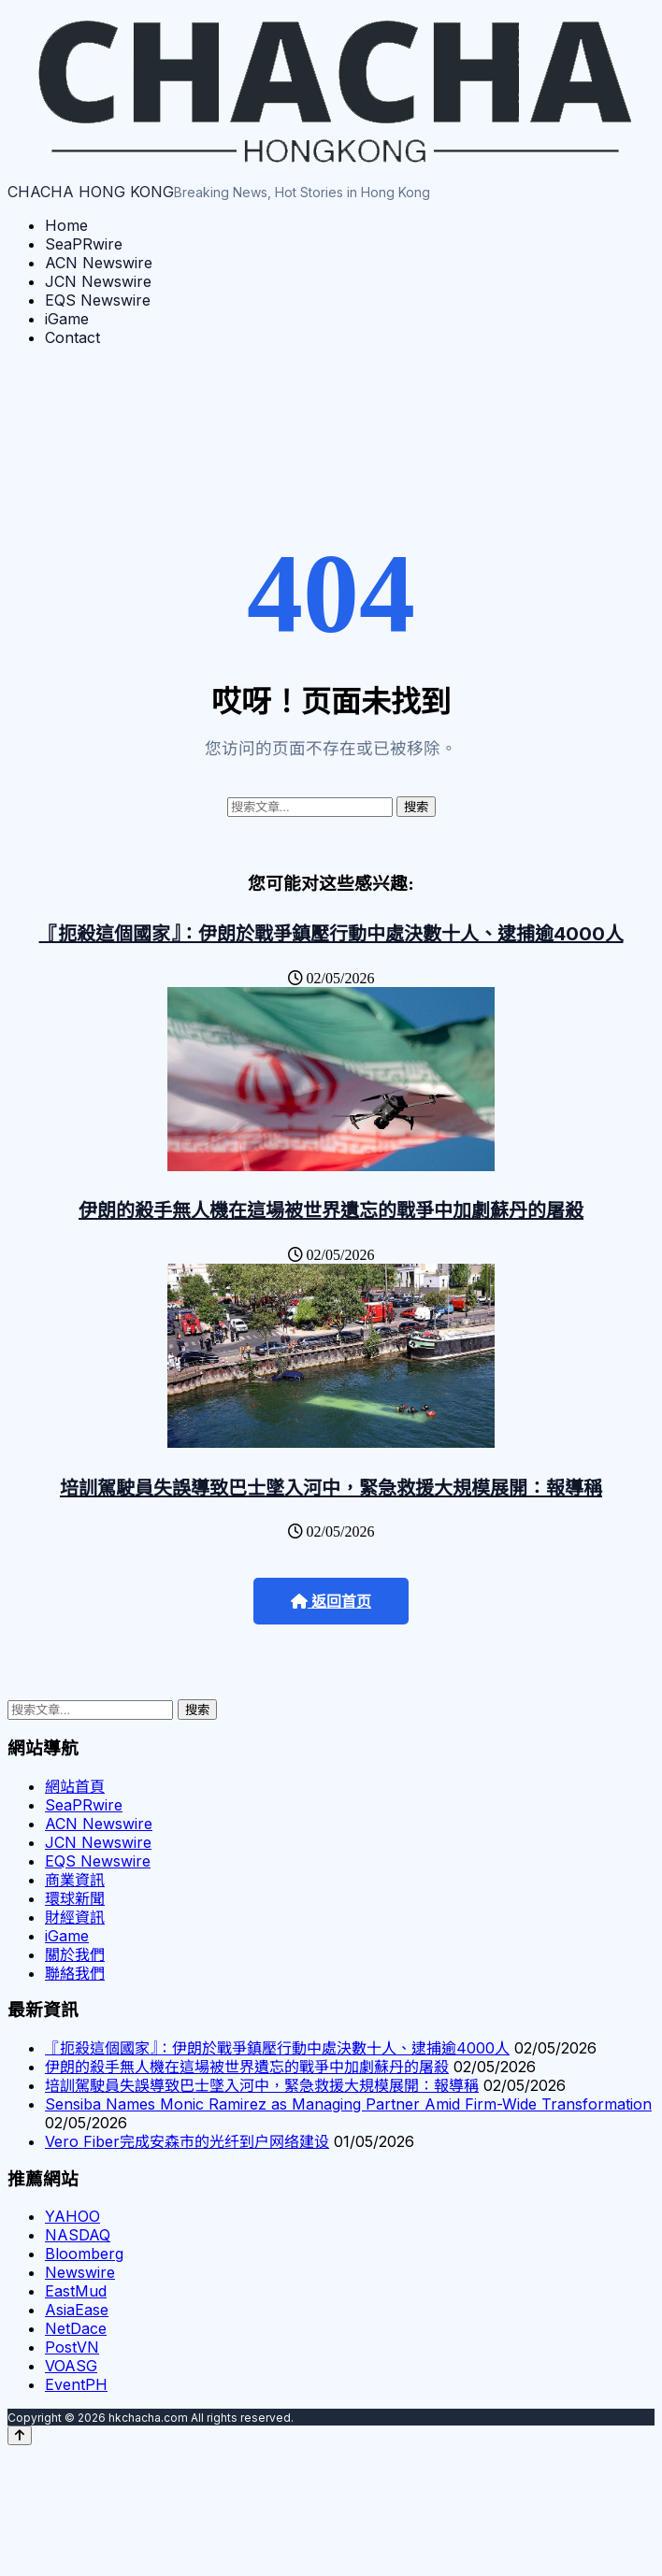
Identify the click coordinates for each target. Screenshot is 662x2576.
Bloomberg (84, 2253)
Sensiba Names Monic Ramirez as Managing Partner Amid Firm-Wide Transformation (348, 2104)
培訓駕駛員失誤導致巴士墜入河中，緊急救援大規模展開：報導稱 (331, 1488)
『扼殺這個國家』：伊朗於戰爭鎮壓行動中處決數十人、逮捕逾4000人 (331, 934)
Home (66, 225)
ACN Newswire (98, 262)
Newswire (80, 2272)
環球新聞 (75, 1898)
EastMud (76, 2291)
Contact (72, 337)
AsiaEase (76, 2309)
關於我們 (75, 1954)
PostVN (72, 2347)
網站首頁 (75, 1786)
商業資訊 (75, 1879)
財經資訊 (75, 1917)
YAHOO (72, 2216)
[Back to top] (19, 2435)
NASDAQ (77, 2234)
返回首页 (331, 1602)
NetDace (76, 2328)
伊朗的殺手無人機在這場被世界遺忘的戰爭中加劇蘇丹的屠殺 (331, 1210)
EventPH (76, 2384)
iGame (67, 318)
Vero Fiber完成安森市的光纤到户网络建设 (187, 2141)
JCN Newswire (98, 281)
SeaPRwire (83, 244)
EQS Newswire (98, 300)
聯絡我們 (75, 1973)
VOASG (71, 2365)
